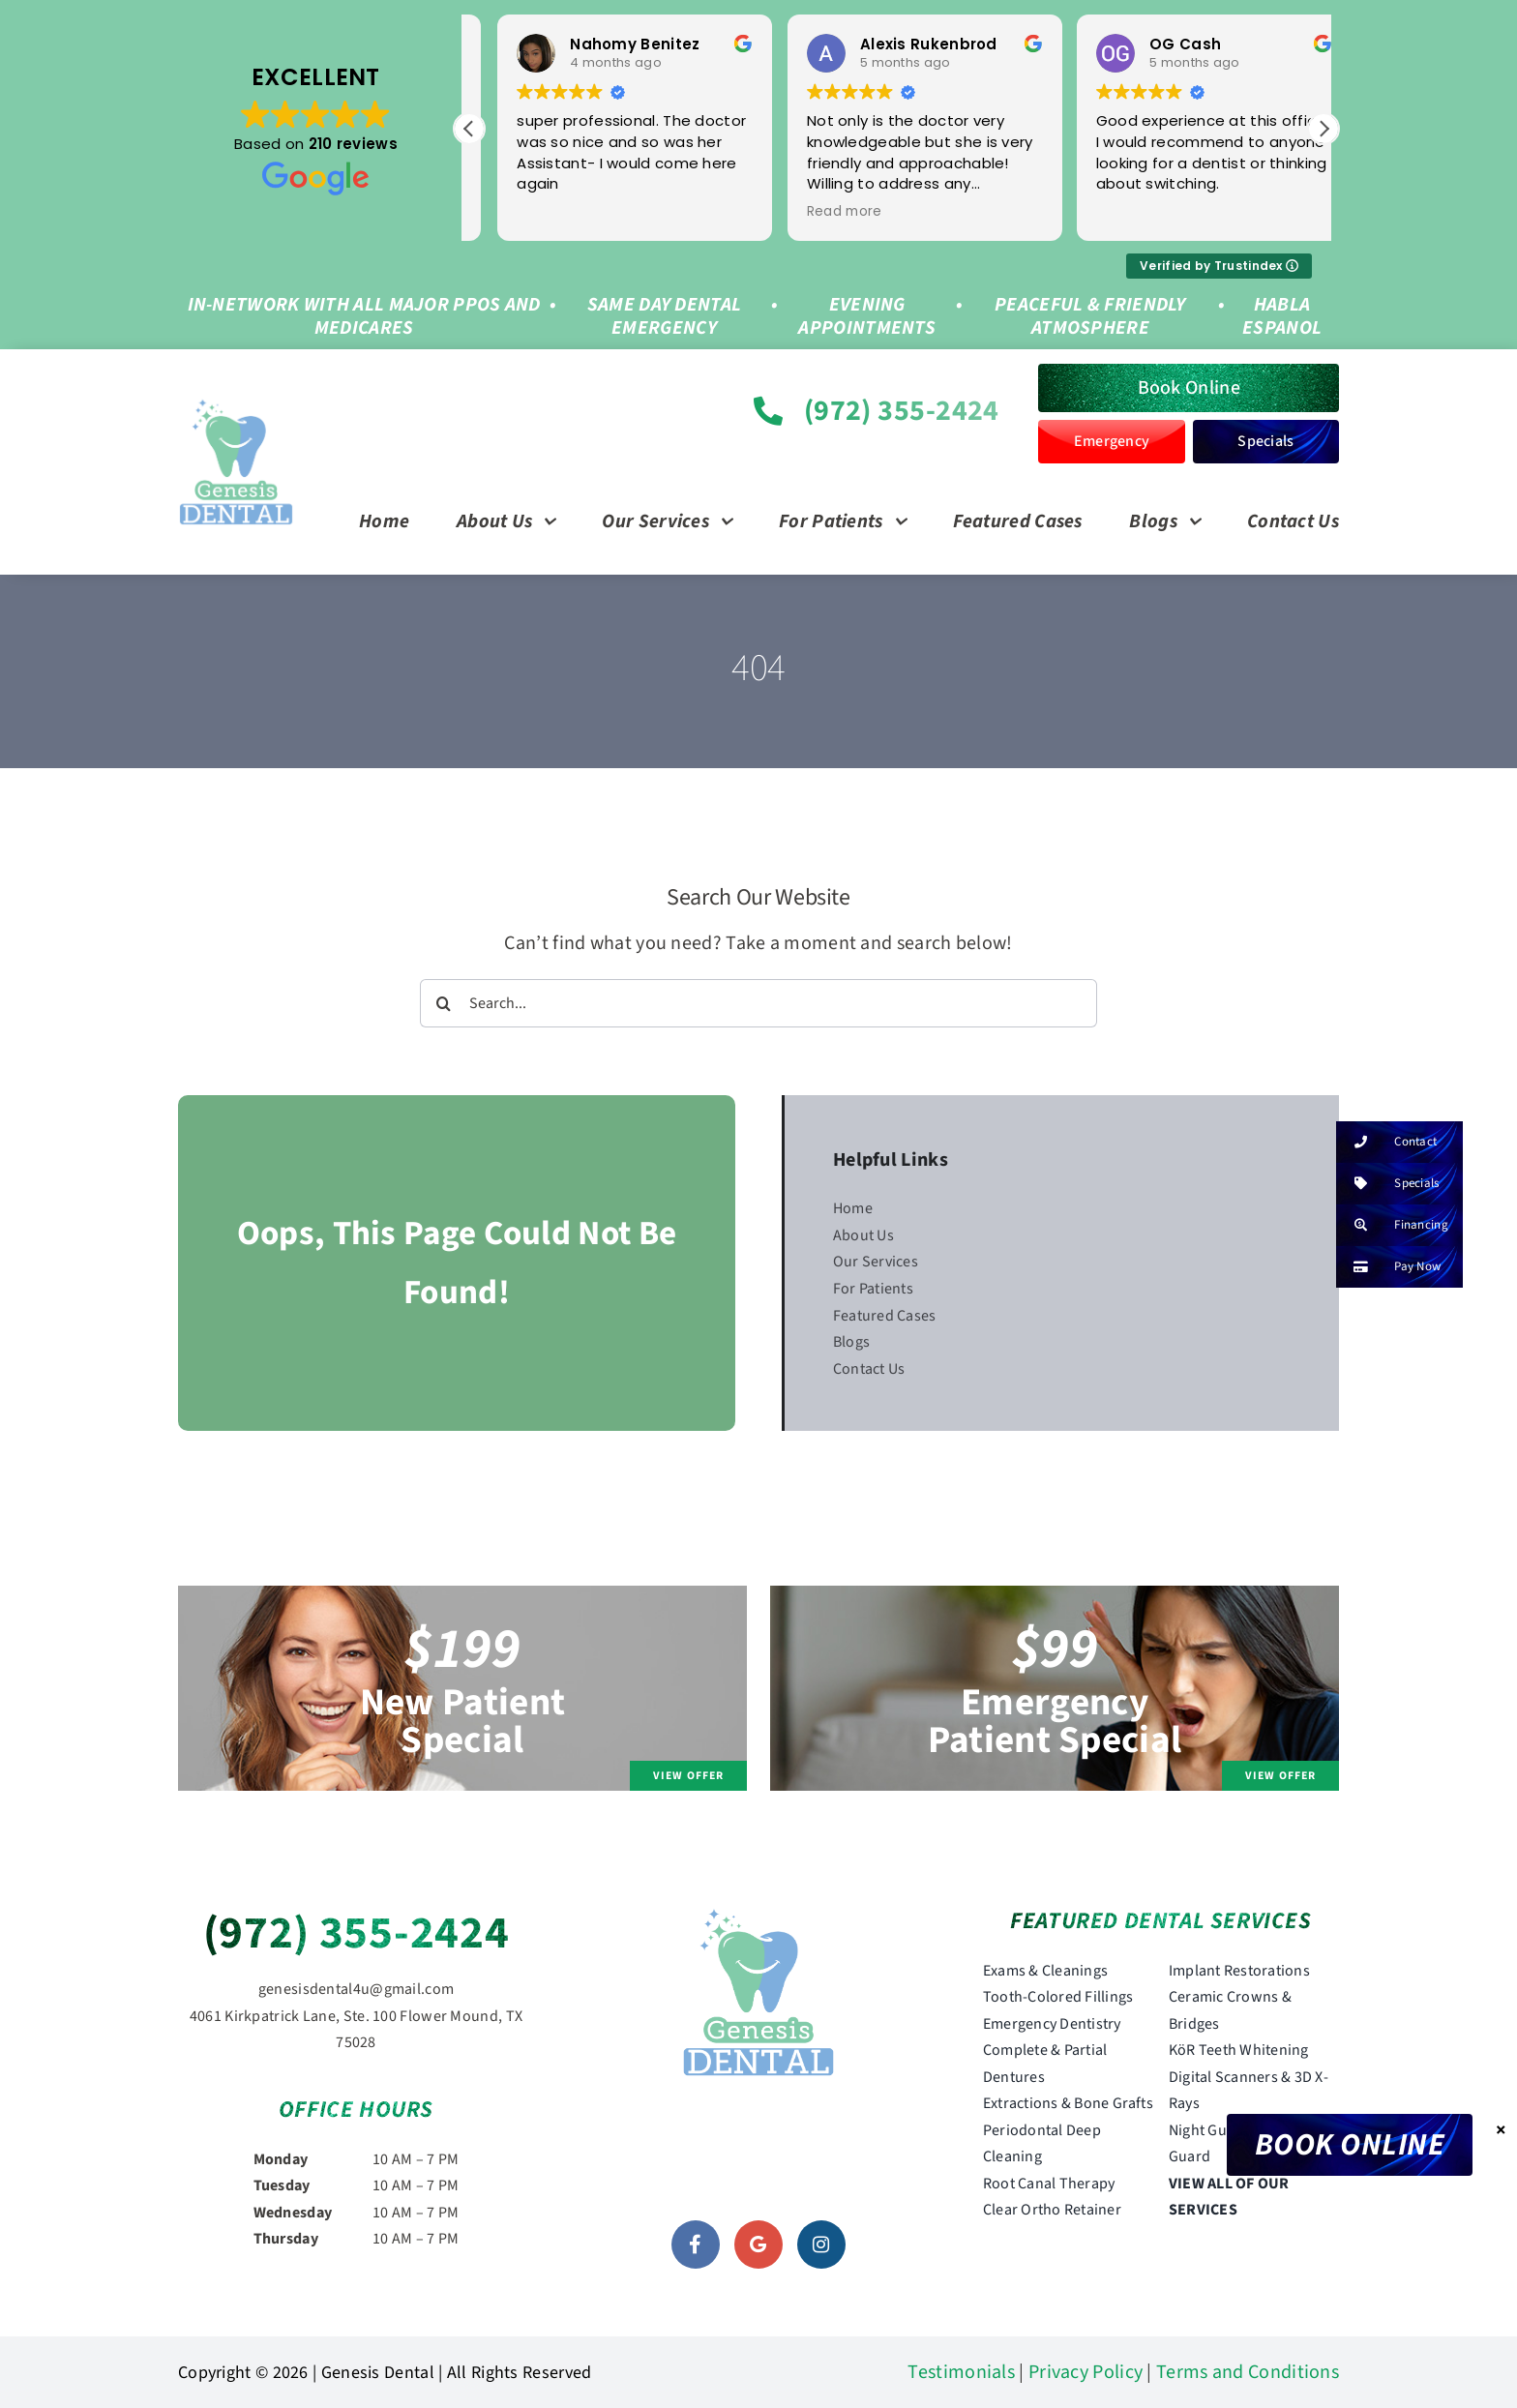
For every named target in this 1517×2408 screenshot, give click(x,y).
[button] (1323, 128)
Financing (1392, 1225)
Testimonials (961, 2372)
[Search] (444, 1003)
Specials (1387, 1183)
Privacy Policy (1085, 2372)
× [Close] (1501, 2129)
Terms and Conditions (1247, 2372)
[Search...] (759, 1003)
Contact (1386, 1142)
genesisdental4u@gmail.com (356, 1989)
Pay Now (1388, 1267)
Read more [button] (526, 212)
